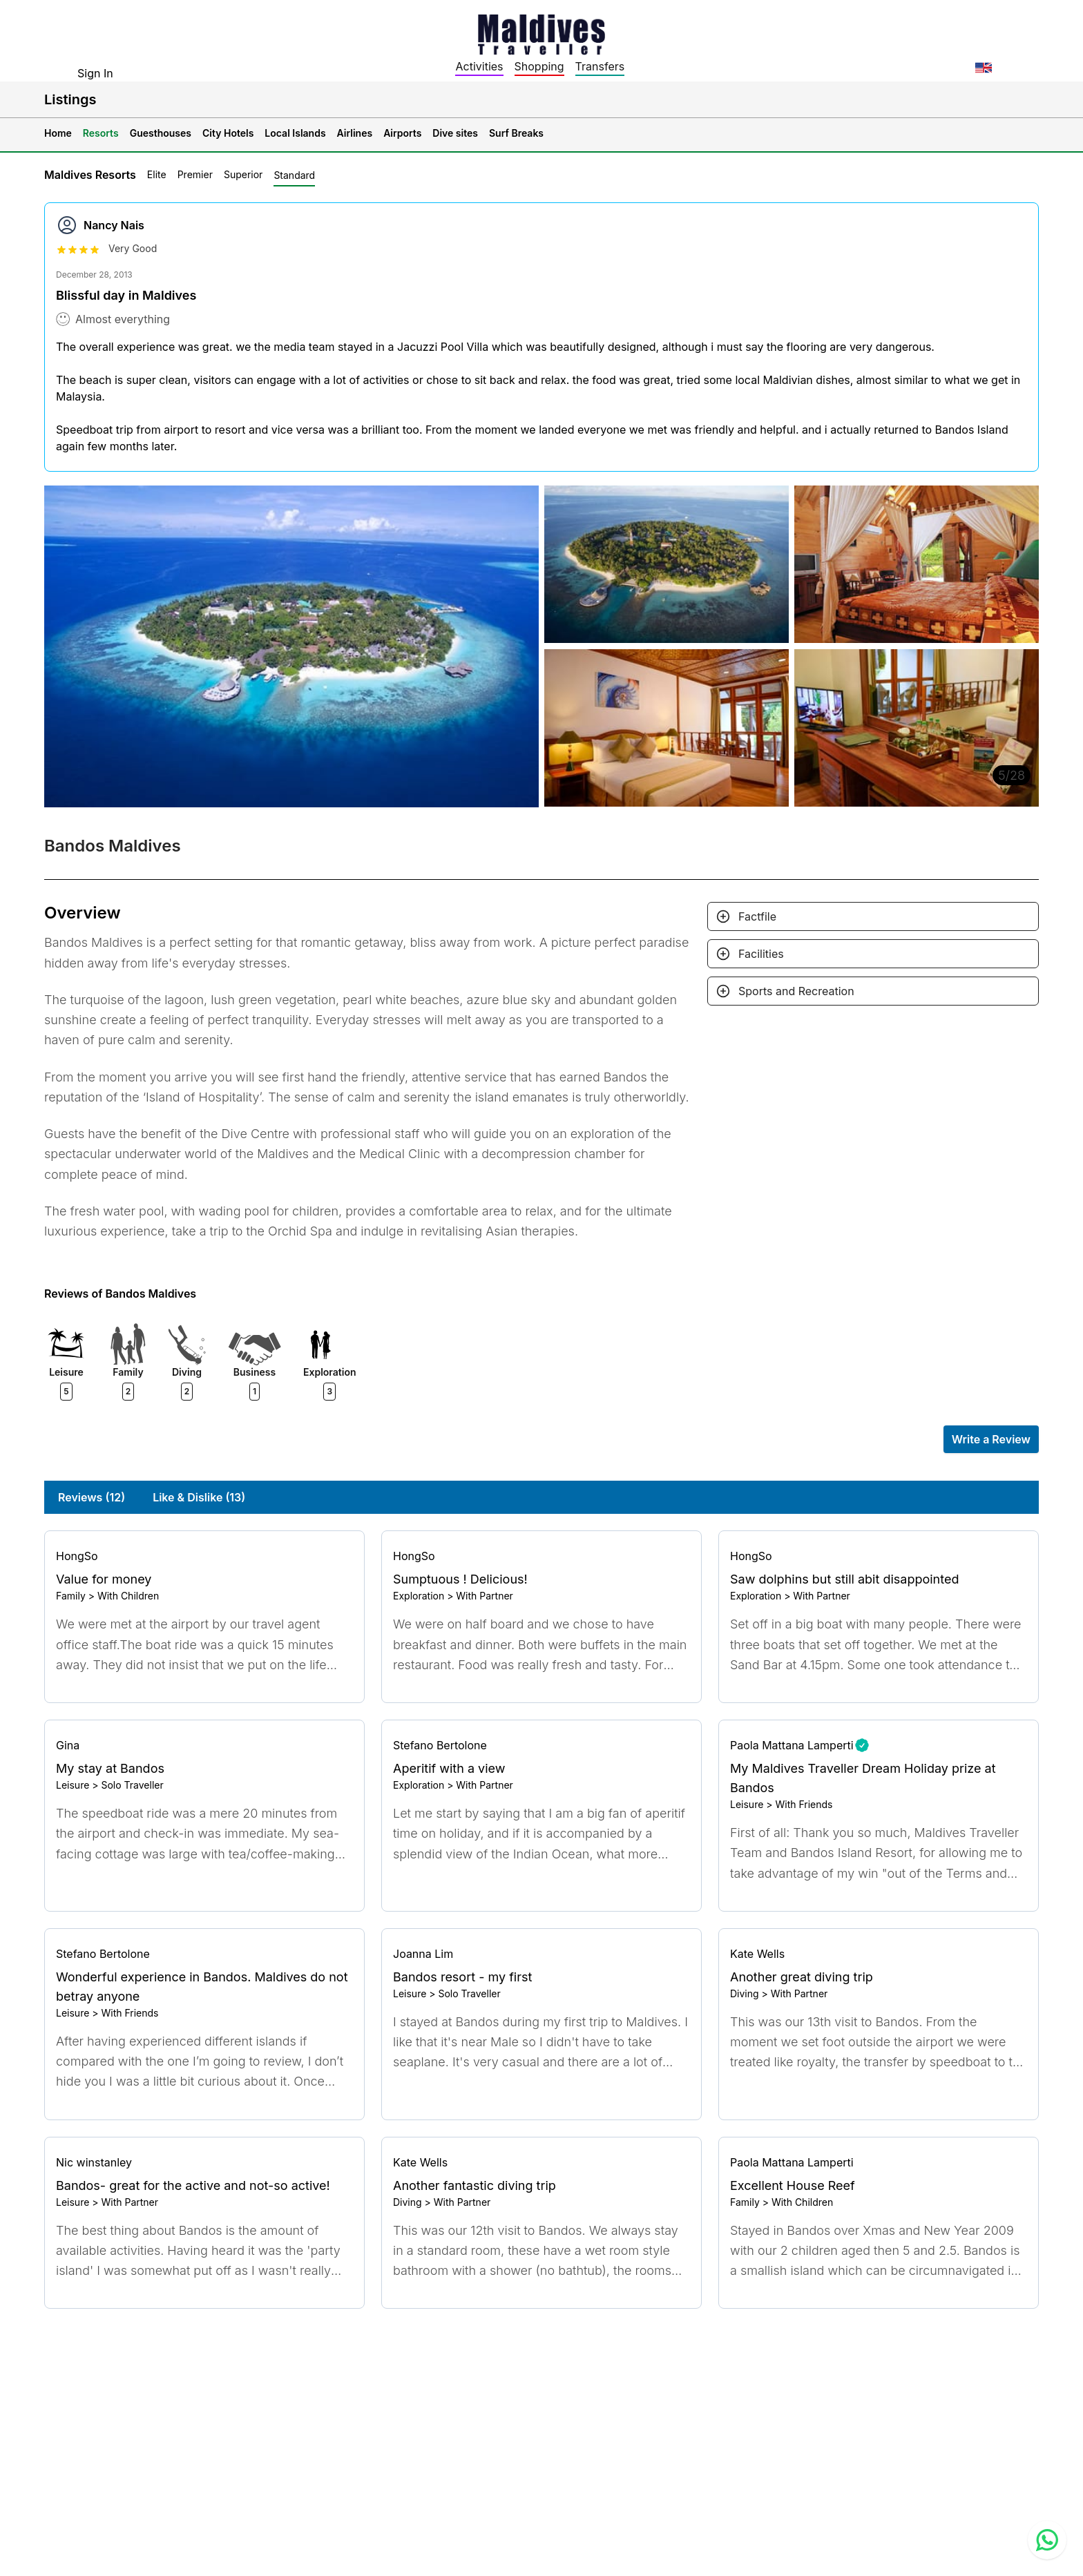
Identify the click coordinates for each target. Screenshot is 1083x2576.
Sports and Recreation (796, 991)
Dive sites (455, 133)
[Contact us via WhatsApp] (1047, 2540)
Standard (294, 175)
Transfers (600, 66)
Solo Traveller (132, 1785)
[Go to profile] (204, 1556)
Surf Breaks (516, 133)
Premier (195, 174)
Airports (402, 133)
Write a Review (991, 1439)
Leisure (72, 1785)
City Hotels (227, 133)
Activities (479, 66)
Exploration (418, 1596)
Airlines (355, 133)
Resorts (101, 133)
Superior (243, 174)
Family (71, 1596)
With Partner (484, 1596)
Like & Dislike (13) (199, 1497)
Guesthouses (160, 133)
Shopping (539, 66)
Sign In (95, 73)
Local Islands (295, 133)
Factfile (757, 916)
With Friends (803, 1804)
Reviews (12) (91, 1497)
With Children (128, 1596)
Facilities (761, 954)
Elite (156, 174)
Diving (744, 1993)
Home (58, 133)
